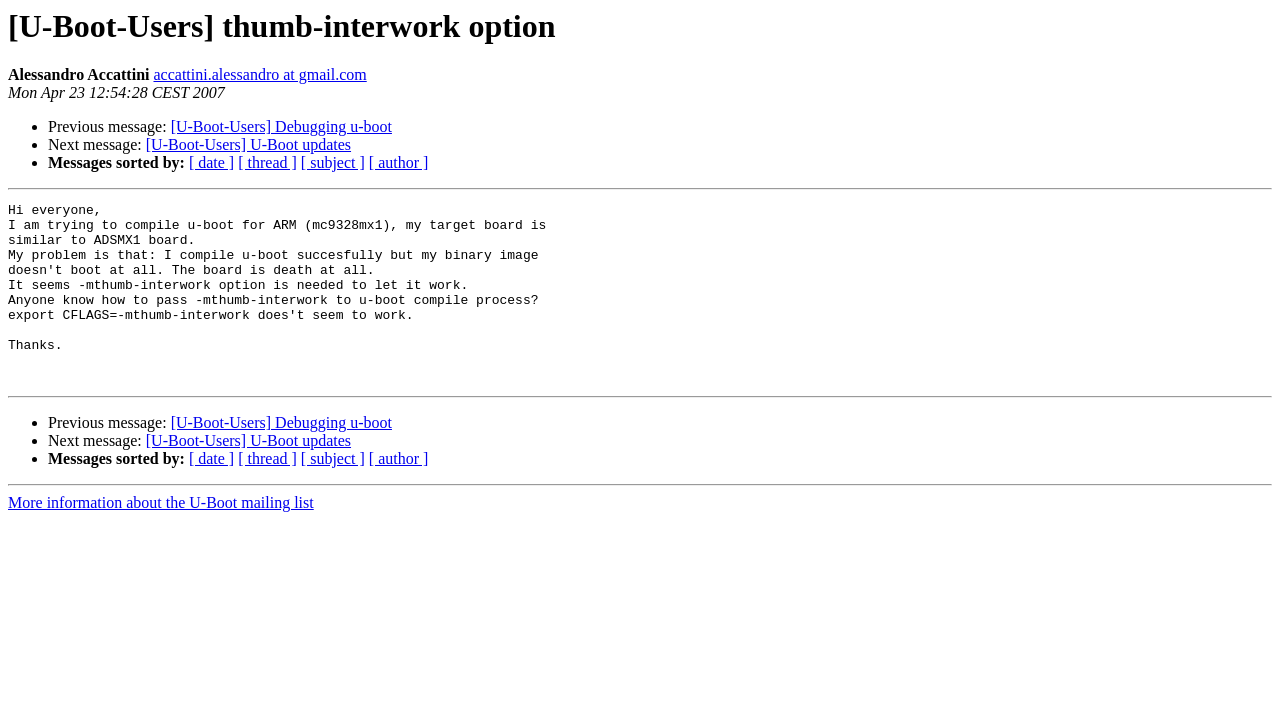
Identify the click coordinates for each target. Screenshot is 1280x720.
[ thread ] (267, 162)
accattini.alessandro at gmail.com (259, 74)
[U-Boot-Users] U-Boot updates (248, 144)
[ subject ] (333, 162)
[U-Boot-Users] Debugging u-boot (281, 126)
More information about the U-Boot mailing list (161, 538)
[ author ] (399, 162)
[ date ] (211, 162)
